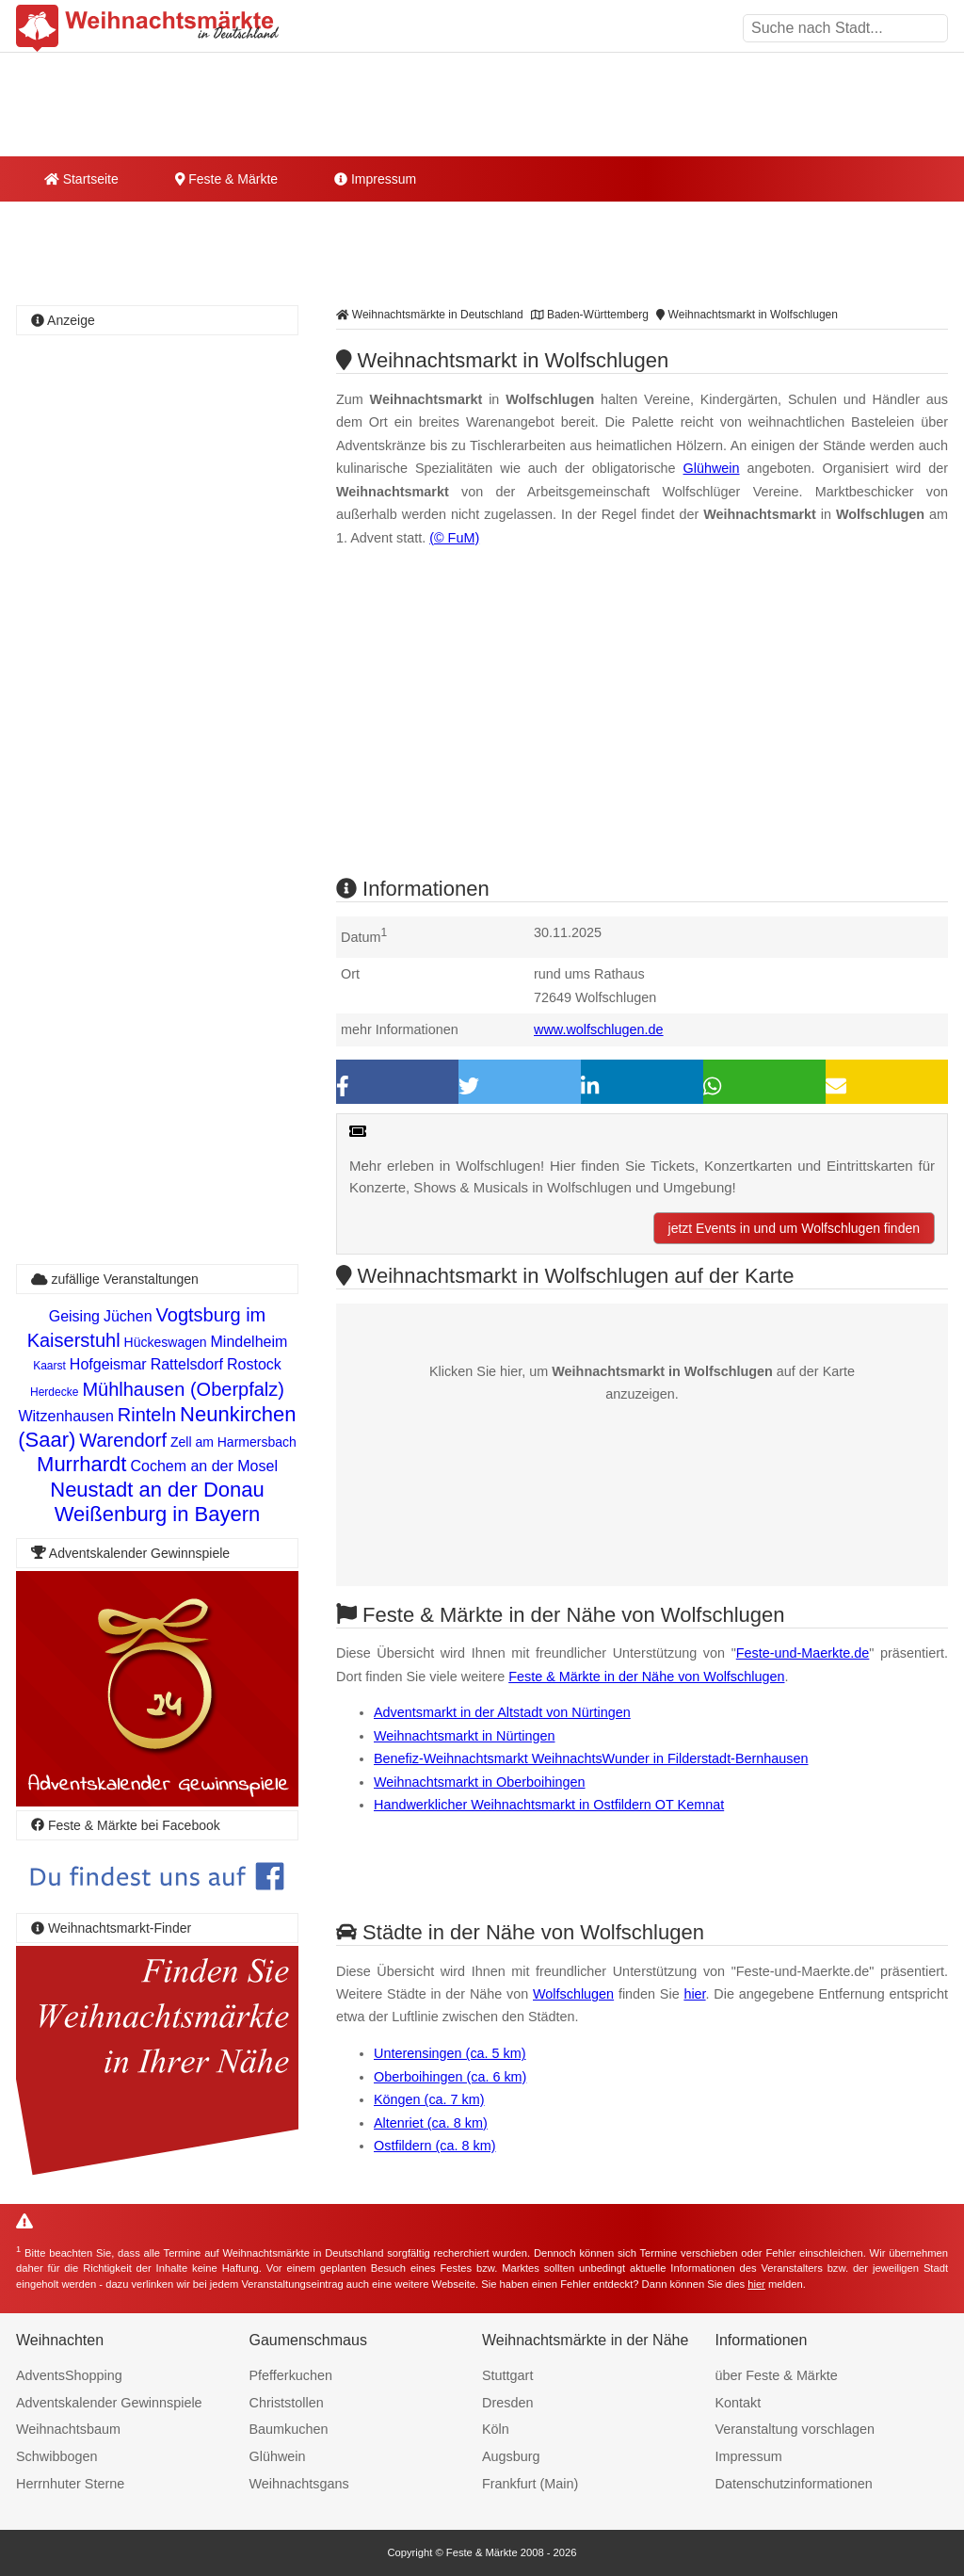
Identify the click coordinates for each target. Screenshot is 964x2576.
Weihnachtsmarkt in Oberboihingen (480, 1782)
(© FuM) (454, 537)
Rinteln (147, 1414)
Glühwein (711, 468)
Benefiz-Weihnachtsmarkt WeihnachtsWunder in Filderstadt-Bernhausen (591, 1758)
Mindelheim (249, 1342)
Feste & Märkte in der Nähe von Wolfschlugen (646, 1676)
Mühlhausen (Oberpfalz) (183, 1389)
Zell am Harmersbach (233, 1442)
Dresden (507, 2402)
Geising (74, 1316)
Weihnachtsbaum (68, 2429)
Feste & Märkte (226, 178)
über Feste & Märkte (776, 2375)
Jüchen (128, 1316)
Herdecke (54, 1392)
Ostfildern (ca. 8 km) (435, 2145)
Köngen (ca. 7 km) (429, 2099)
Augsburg (511, 2456)
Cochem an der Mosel (204, 1466)
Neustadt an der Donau (157, 1489)
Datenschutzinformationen (794, 2483)
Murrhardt (81, 1464)
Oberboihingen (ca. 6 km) (450, 2076)
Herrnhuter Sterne (70, 2483)
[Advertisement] (642, 728)
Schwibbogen (56, 2456)
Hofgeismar (108, 1364)
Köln (495, 2429)
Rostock (254, 1364)
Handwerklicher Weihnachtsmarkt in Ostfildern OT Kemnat (549, 1804)
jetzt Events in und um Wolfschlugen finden (794, 1228)
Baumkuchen (289, 2429)
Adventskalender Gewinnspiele (109, 2402)
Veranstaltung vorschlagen (795, 2429)
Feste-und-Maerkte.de (803, 1653)
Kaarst (49, 1365)
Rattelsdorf (187, 1364)
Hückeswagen (165, 1342)
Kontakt (738, 2402)
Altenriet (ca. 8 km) (431, 2122)
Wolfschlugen (573, 1993)
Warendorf (123, 1440)
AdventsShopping (69, 2375)
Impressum (375, 178)
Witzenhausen (65, 1416)
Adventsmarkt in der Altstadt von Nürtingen (502, 1712)
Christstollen (286, 2402)
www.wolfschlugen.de (599, 1029)
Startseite (81, 178)
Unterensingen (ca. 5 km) (450, 2053)
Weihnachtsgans (299, 2483)
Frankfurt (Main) (530, 2483)
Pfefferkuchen (291, 2375)
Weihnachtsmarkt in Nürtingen (464, 1735)
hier (694, 1993)
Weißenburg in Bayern (158, 1514)
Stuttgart (507, 2375)
